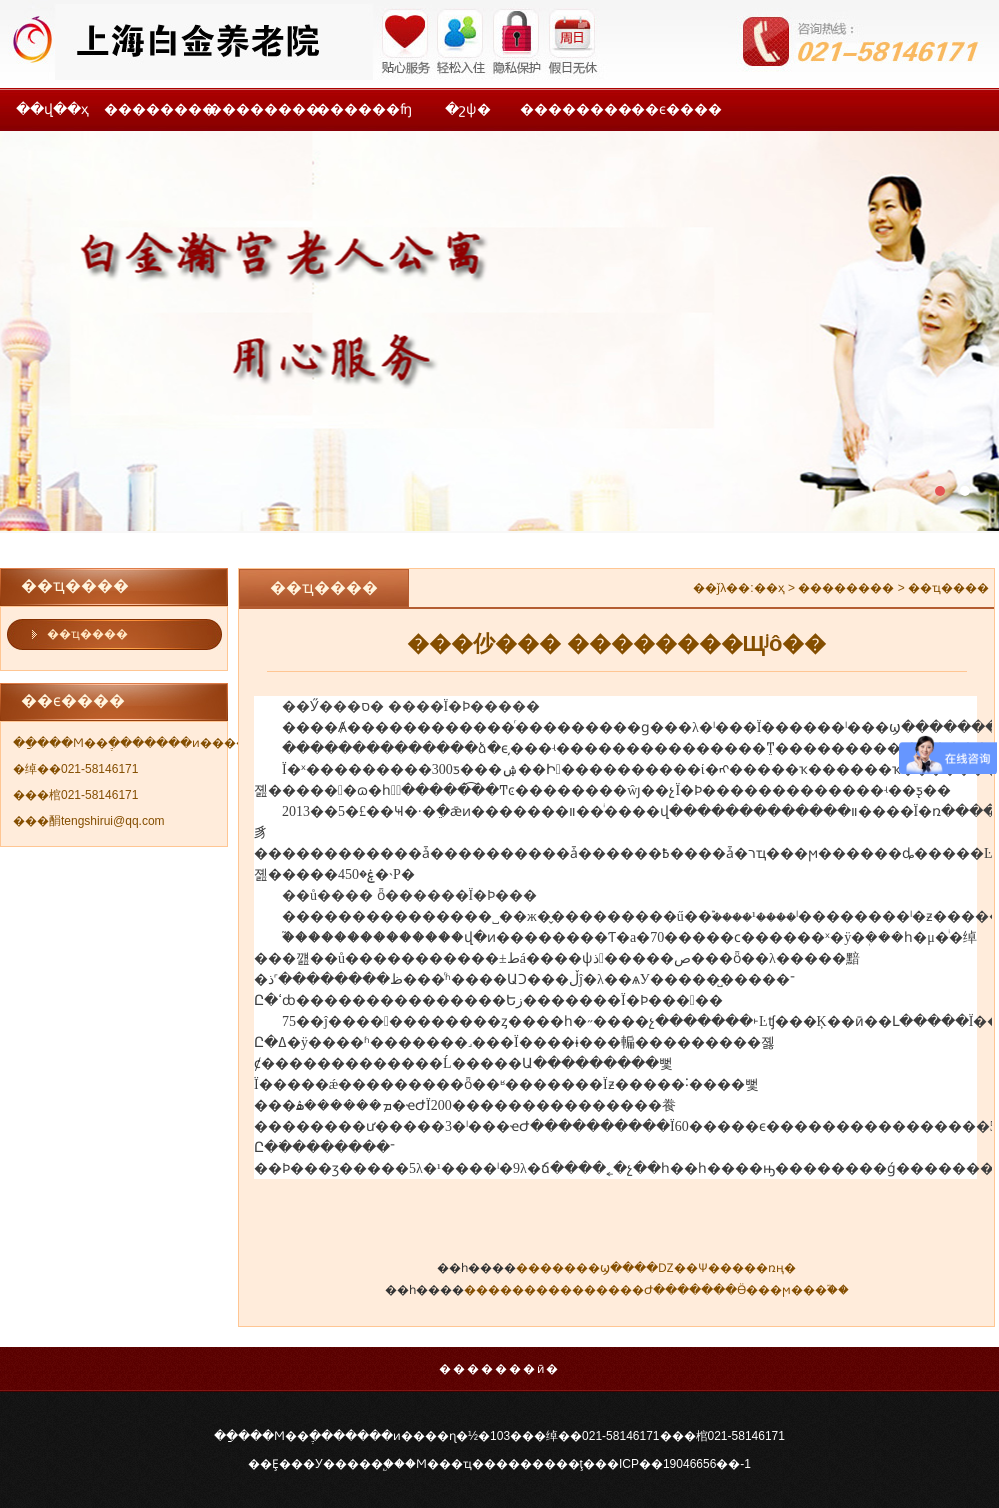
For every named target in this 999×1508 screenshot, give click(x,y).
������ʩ (364, 109)
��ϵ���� (676, 109)
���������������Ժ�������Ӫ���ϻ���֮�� (656, 1290)
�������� (156, 109)
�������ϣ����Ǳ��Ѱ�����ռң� (656, 1268)
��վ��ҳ (52, 109)
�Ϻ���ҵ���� (462, 1464)
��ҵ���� (87, 634)
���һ (499, 331)
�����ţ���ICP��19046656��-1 (635, 1464)
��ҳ (769, 588)
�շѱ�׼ (468, 109)
